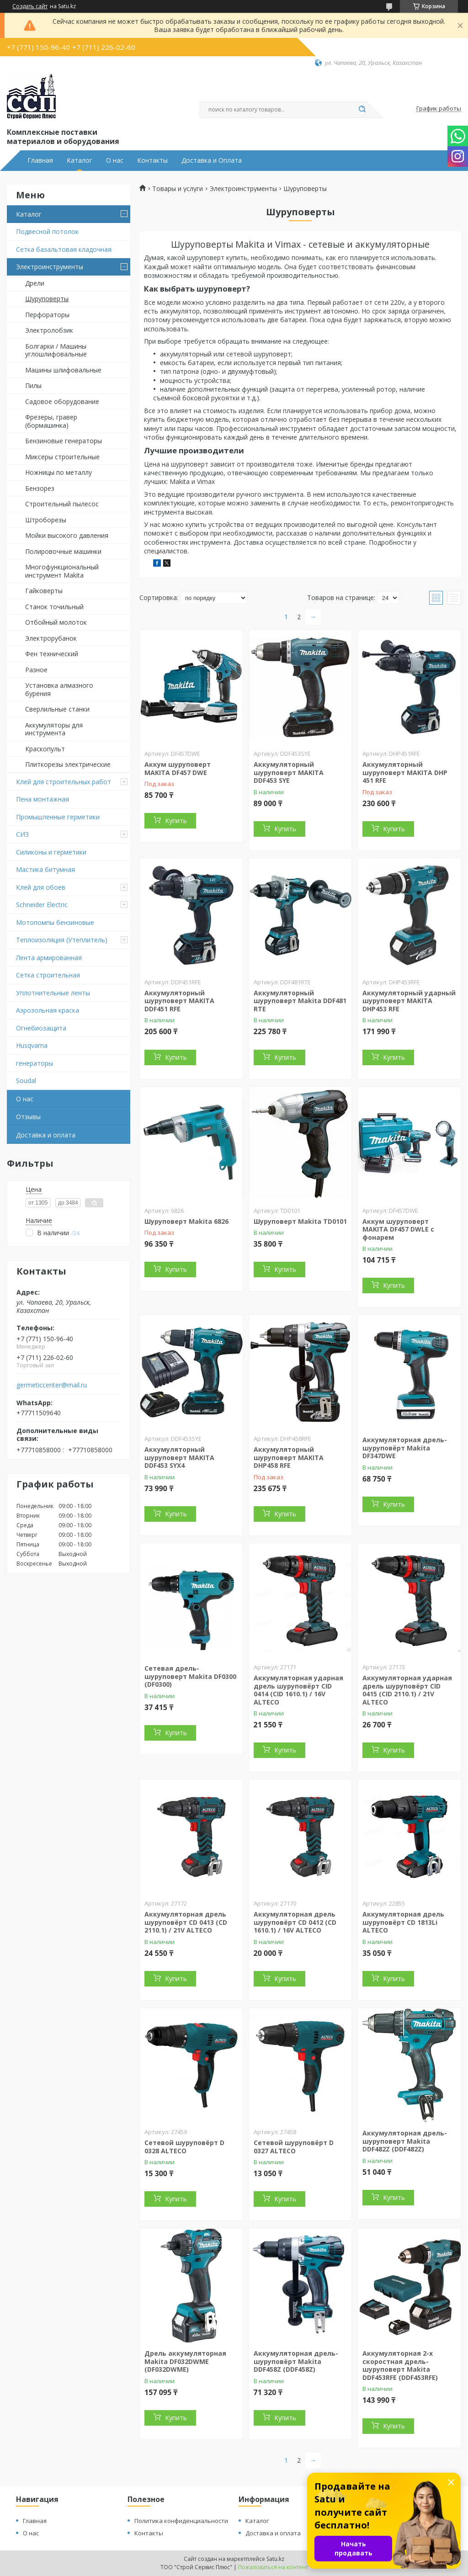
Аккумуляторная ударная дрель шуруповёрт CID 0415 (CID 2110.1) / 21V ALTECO (407, 1689)
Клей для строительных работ (63, 781)
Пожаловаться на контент (273, 2567)
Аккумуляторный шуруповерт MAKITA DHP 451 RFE (404, 772)
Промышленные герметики (58, 817)
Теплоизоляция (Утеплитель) (61, 939)
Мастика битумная (45, 869)
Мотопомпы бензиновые (55, 922)
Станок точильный (54, 606)
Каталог (79, 160)
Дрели (34, 283)
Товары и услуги (177, 189)
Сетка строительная (48, 975)
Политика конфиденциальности (181, 2521)
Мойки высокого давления (66, 535)
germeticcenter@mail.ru (51, 1385)
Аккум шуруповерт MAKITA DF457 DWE (177, 768)
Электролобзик (49, 330)
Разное (36, 669)
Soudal (26, 1080)
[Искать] (362, 109)
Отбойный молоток (56, 622)
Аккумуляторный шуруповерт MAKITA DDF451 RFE (179, 1000)
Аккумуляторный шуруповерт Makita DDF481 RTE (300, 1000)
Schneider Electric (42, 904)
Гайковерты (44, 590)
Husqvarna (32, 1045)
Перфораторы (47, 314)
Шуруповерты (47, 298)
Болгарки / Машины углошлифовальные (56, 350)
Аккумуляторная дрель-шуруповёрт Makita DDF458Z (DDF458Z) (296, 2361)
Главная (40, 160)
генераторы (34, 1063)
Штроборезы (45, 519)
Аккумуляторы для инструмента (54, 729)
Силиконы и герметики (51, 852)
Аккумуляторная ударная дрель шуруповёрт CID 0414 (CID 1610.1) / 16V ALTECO (298, 1689)
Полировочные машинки (63, 551)
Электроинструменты (49, 266)
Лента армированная (49, 957)
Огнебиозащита (41, 1028)
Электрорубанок (51, 638)
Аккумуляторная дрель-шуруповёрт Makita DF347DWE (404, 1447)
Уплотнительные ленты (53, 992)
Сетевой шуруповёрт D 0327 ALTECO (294, 2146)
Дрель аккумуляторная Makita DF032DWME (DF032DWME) (185, 2361)
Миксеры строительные (62, 456)
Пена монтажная (42, 799)
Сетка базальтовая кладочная (64, 249)
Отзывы (28, 1116)
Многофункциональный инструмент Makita (62, 571)
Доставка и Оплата (211, 160)
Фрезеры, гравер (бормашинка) (51, 421)
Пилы (33, 385)
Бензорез (39, 488)
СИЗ (22, 834)
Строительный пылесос (62, 503)
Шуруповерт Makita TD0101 (300, 1221)
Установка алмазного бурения (59, 689)
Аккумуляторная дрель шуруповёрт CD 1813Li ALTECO (403, 1922)
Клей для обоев (40, 887)
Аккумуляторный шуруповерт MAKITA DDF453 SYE (289, 772)
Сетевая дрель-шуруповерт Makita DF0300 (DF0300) (190, 1676)
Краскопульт (45, 748)
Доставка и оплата (45, 1135)
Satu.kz (275, 2559)
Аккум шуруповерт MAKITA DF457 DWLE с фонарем (398, 1229)
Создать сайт (30, 6)
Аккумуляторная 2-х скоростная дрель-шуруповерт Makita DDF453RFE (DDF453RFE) (400, 2365)
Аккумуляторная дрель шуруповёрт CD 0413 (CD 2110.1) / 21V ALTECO (185, 1922)
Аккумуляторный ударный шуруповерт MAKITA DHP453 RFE (409, 1000)
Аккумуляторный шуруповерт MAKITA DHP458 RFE (289, 1457)
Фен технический (51, 653)
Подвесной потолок (47, 231)
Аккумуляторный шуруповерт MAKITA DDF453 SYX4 (179, 1457)
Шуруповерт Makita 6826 (186, 1221)
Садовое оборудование (62, 401)
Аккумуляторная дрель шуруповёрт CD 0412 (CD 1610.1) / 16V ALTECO (295, 1922)
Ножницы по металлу (58, 472)
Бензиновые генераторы (63, 440)
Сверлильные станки (57, 709)
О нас (114, 160)
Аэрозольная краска (47, 1010)
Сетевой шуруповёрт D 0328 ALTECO (184, 2146)
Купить (176, 820)
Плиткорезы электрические (68, 764)
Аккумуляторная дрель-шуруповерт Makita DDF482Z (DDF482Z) (404, 2141)
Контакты (152, 160)
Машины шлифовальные (63, 370)
